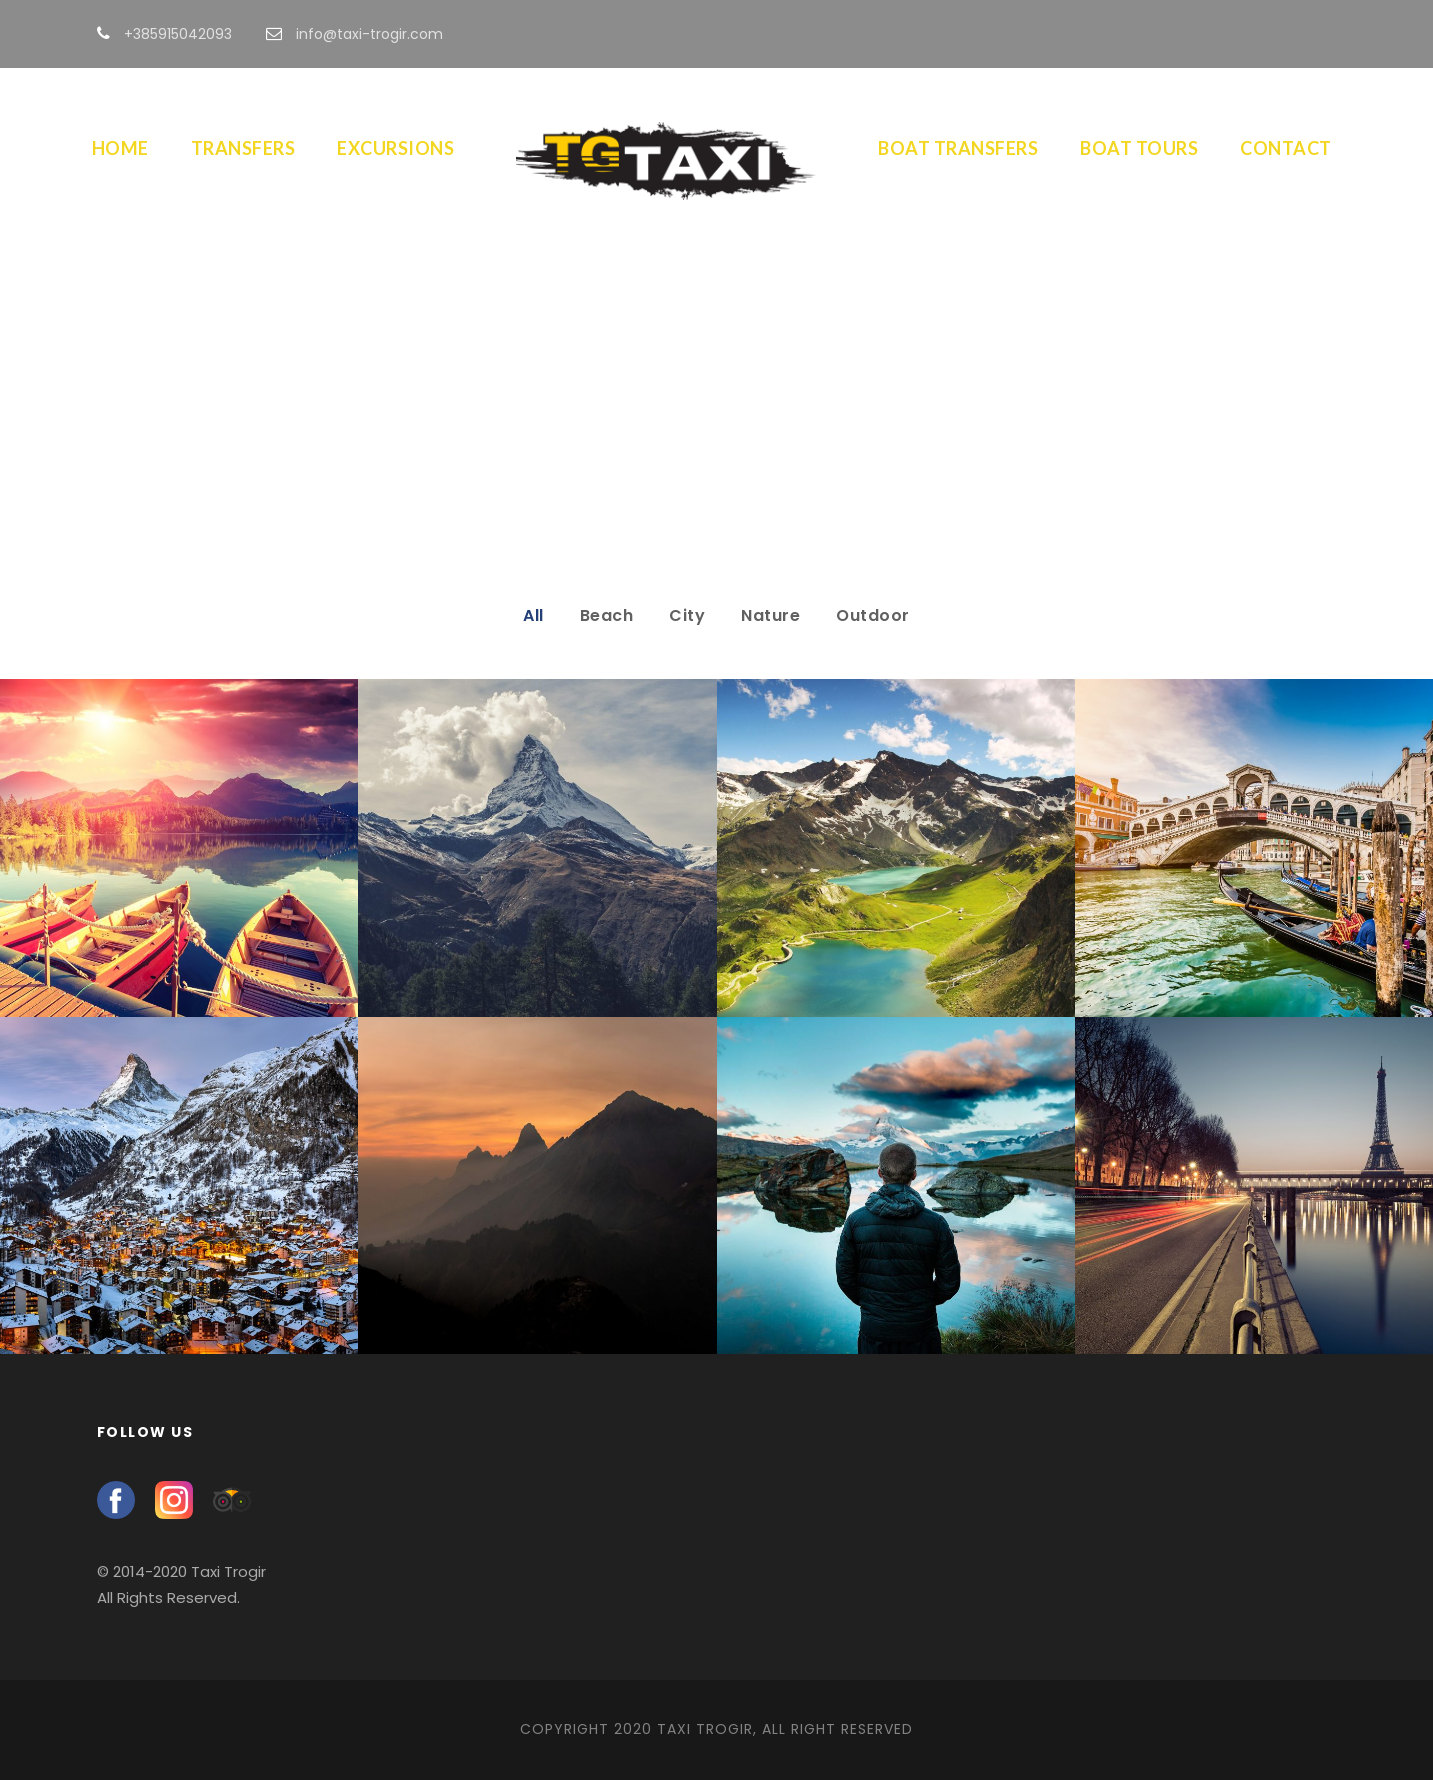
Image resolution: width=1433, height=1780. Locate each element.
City (687, 615)
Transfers (243, 148)
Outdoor (873, 615)
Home (120, 148)
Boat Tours (1139, 148)
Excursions (395, 148)
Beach (607, 615)
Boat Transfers (958, 148)
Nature (770, 615)
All (533, 615)
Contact (1286, 148)
